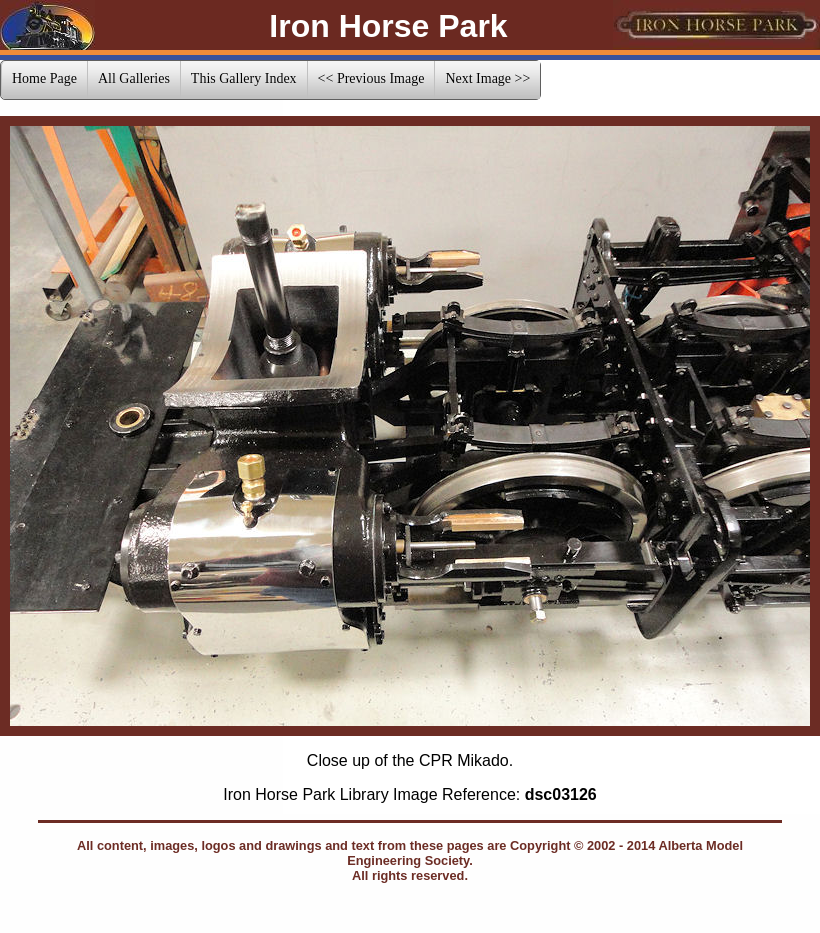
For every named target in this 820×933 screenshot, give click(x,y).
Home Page (44, 78)
